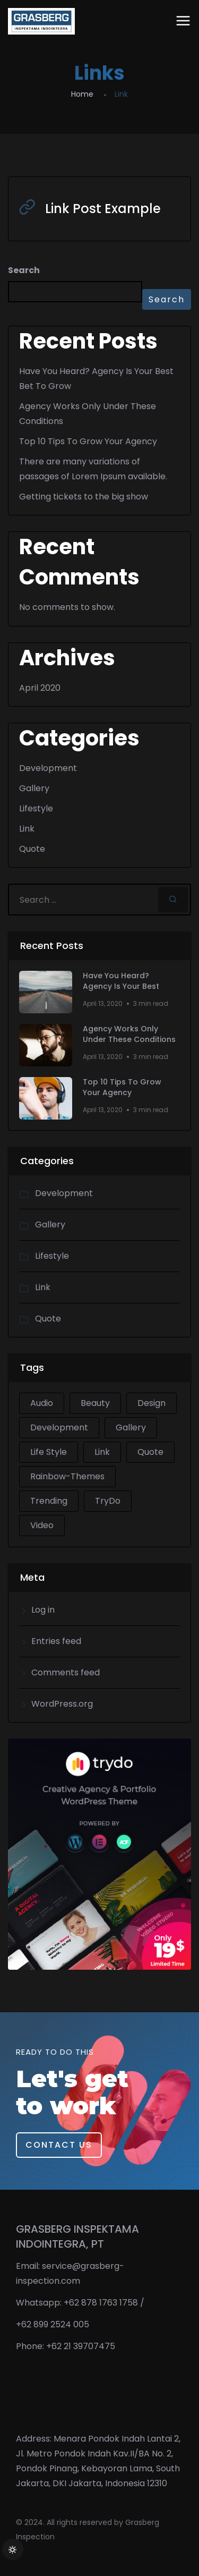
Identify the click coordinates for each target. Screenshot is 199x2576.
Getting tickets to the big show (83, 496)
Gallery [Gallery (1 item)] (131, 1427)
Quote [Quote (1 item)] (150, 1452)
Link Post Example (103, 208)
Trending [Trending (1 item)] (48, 1501)
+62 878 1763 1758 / (104, 2303)
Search (24, 270)
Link (26, 829)
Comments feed (65, 1672)
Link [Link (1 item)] (102, 1452)
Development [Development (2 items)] (59, 1427)
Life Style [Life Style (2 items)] (48, 1452)
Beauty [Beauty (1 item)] (95, 1403)
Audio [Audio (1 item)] (41, 1403)
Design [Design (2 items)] (151, 1403)
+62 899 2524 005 (52, 2324)
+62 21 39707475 (80, 2346)
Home (82, 94)
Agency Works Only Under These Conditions (129, 1034)
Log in (43, 1610)
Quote (32, 849)
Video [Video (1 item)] (42, 1525)
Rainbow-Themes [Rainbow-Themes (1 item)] (67, 1476)
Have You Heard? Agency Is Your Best (121, 981)
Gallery (34, 788)
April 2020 (39, 688)
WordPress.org (62, 1704)
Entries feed (56, 1641)
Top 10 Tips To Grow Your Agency (88, 441)
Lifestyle (36, 808)
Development (48, 768)
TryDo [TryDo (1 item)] (107, 1501)
